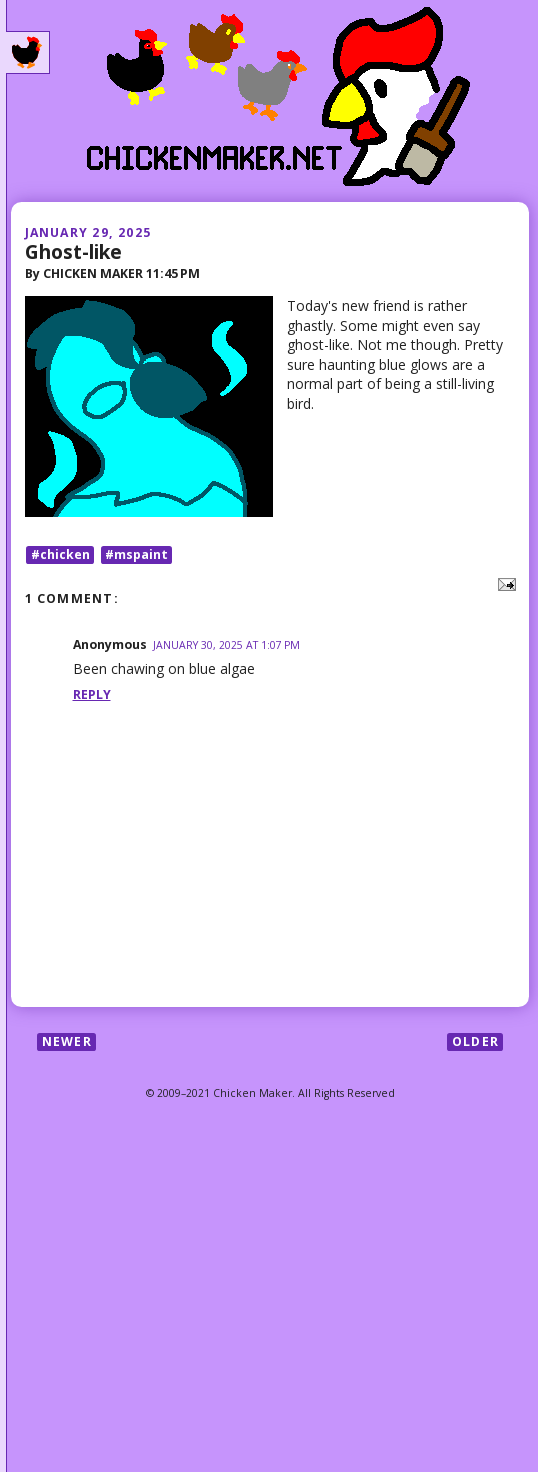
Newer (67, 1041)
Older (475, 1041)
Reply (92, 694)
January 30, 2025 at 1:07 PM (226, 645)
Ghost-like (73, 251)
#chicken (60, 554)
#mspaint (136, 554)
